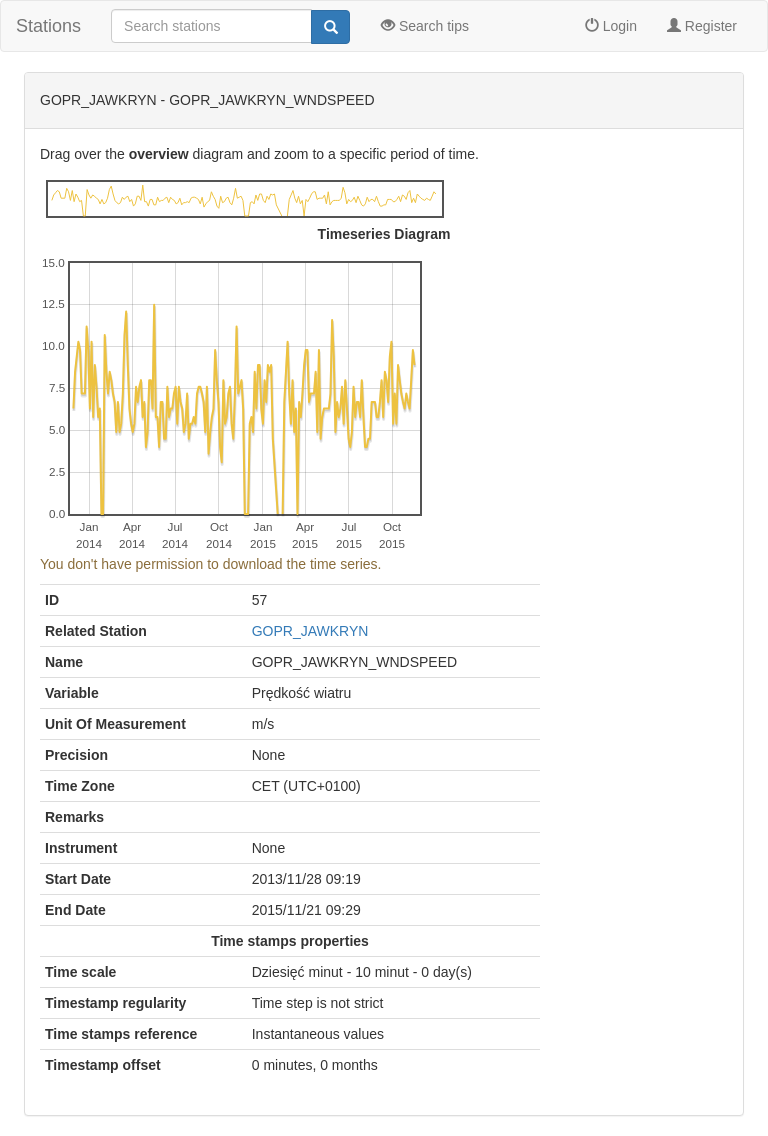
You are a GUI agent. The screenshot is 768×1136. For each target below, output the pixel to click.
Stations (48, 26)
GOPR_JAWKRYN (310, 631)
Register (702, 26)
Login (611, 26)
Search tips (425, 26)
